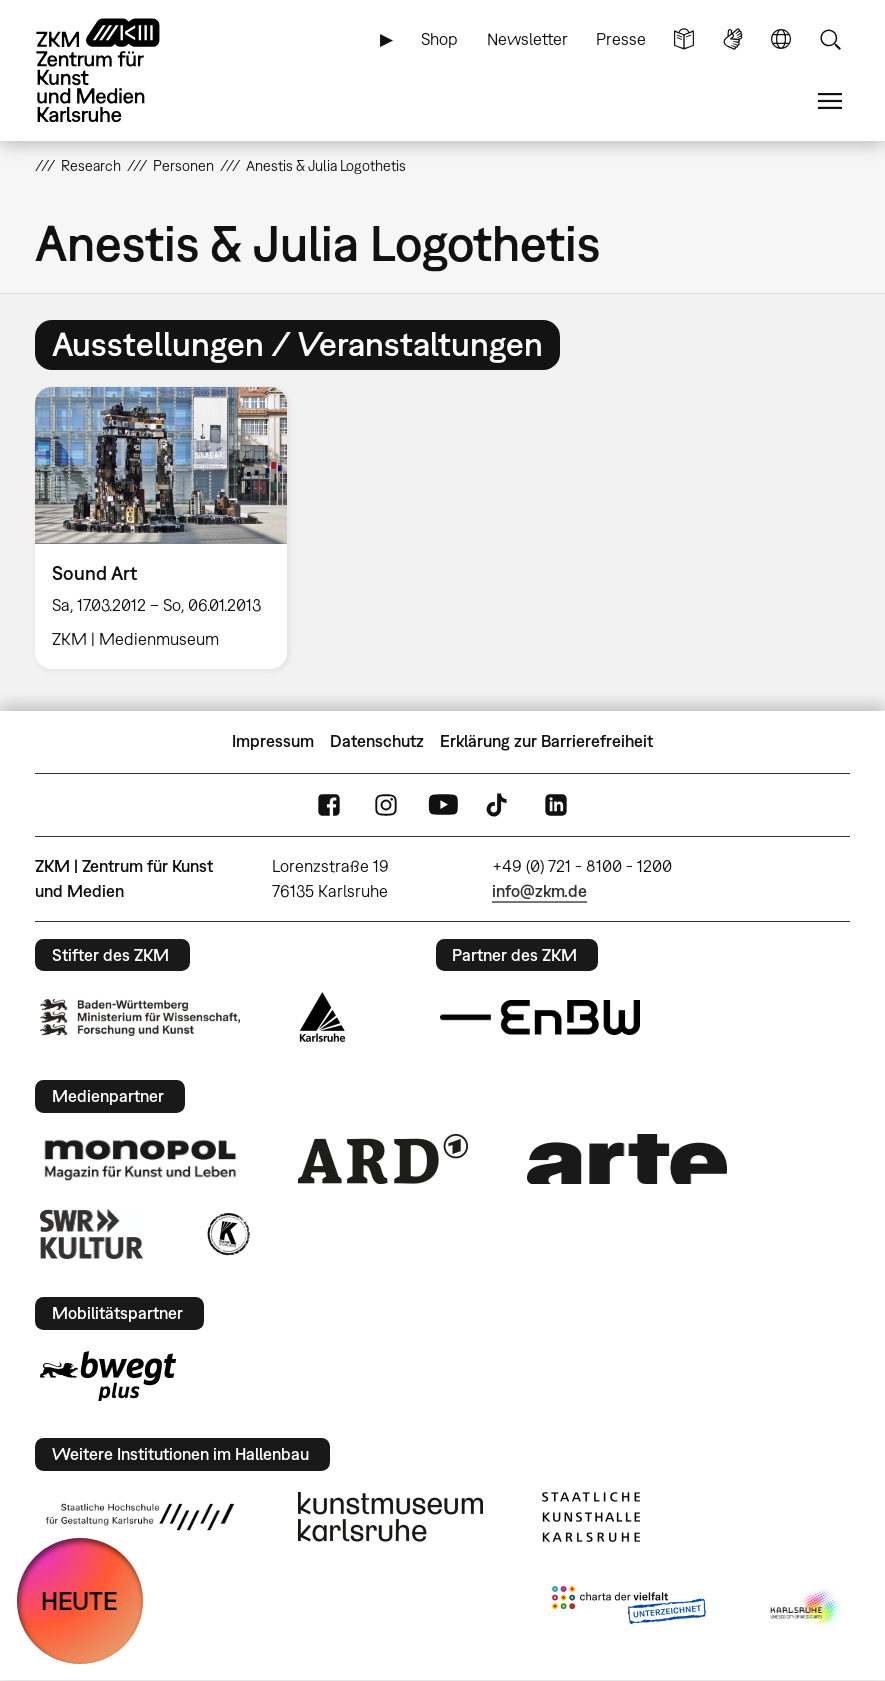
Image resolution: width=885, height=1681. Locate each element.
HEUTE (79, 1600)
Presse (621, 39)
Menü (830, 101)
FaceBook (329, 804)
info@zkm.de (539, 891)
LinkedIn (556, 804)
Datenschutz (377, 741)
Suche (830, 39)
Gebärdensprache (733, 39)
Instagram (386, 804)
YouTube (443, 804)
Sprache (781, 39)
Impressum (273, 741)
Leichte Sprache (684, 39)
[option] (169, 528)
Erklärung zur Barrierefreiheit (546, 741)
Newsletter (527, 39)
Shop (439, 39)
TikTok (499, 804)
